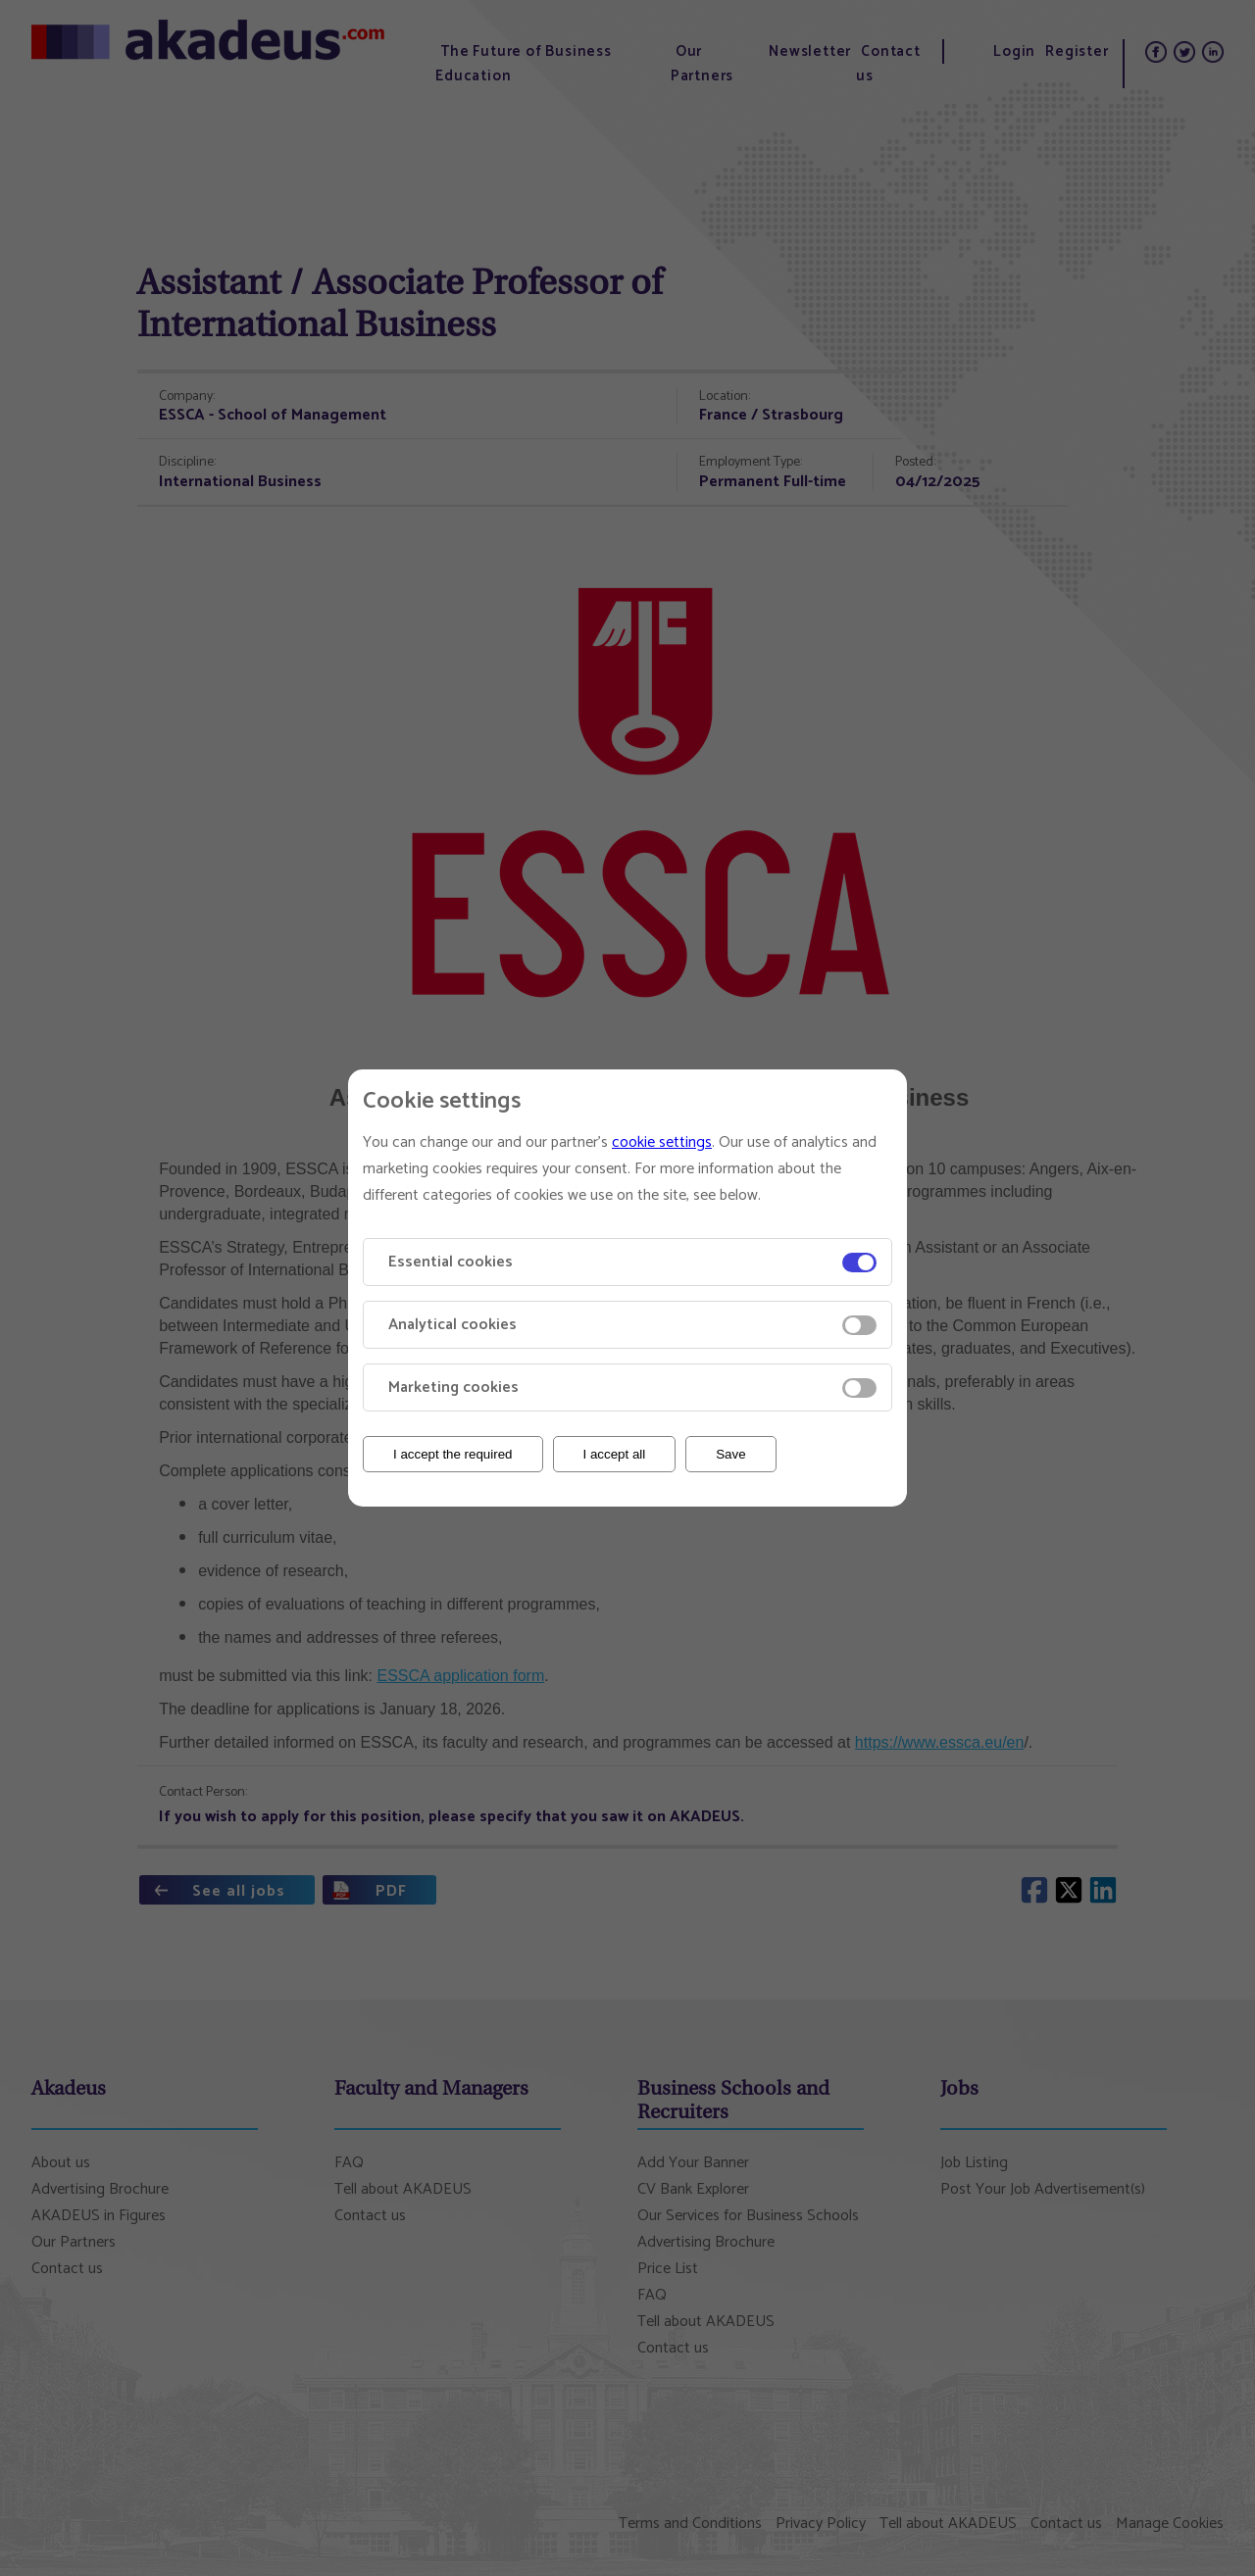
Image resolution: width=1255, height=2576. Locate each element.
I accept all (614, 1454)
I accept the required (453, 1454)
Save (730, 1454)
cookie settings (662, 1142)
